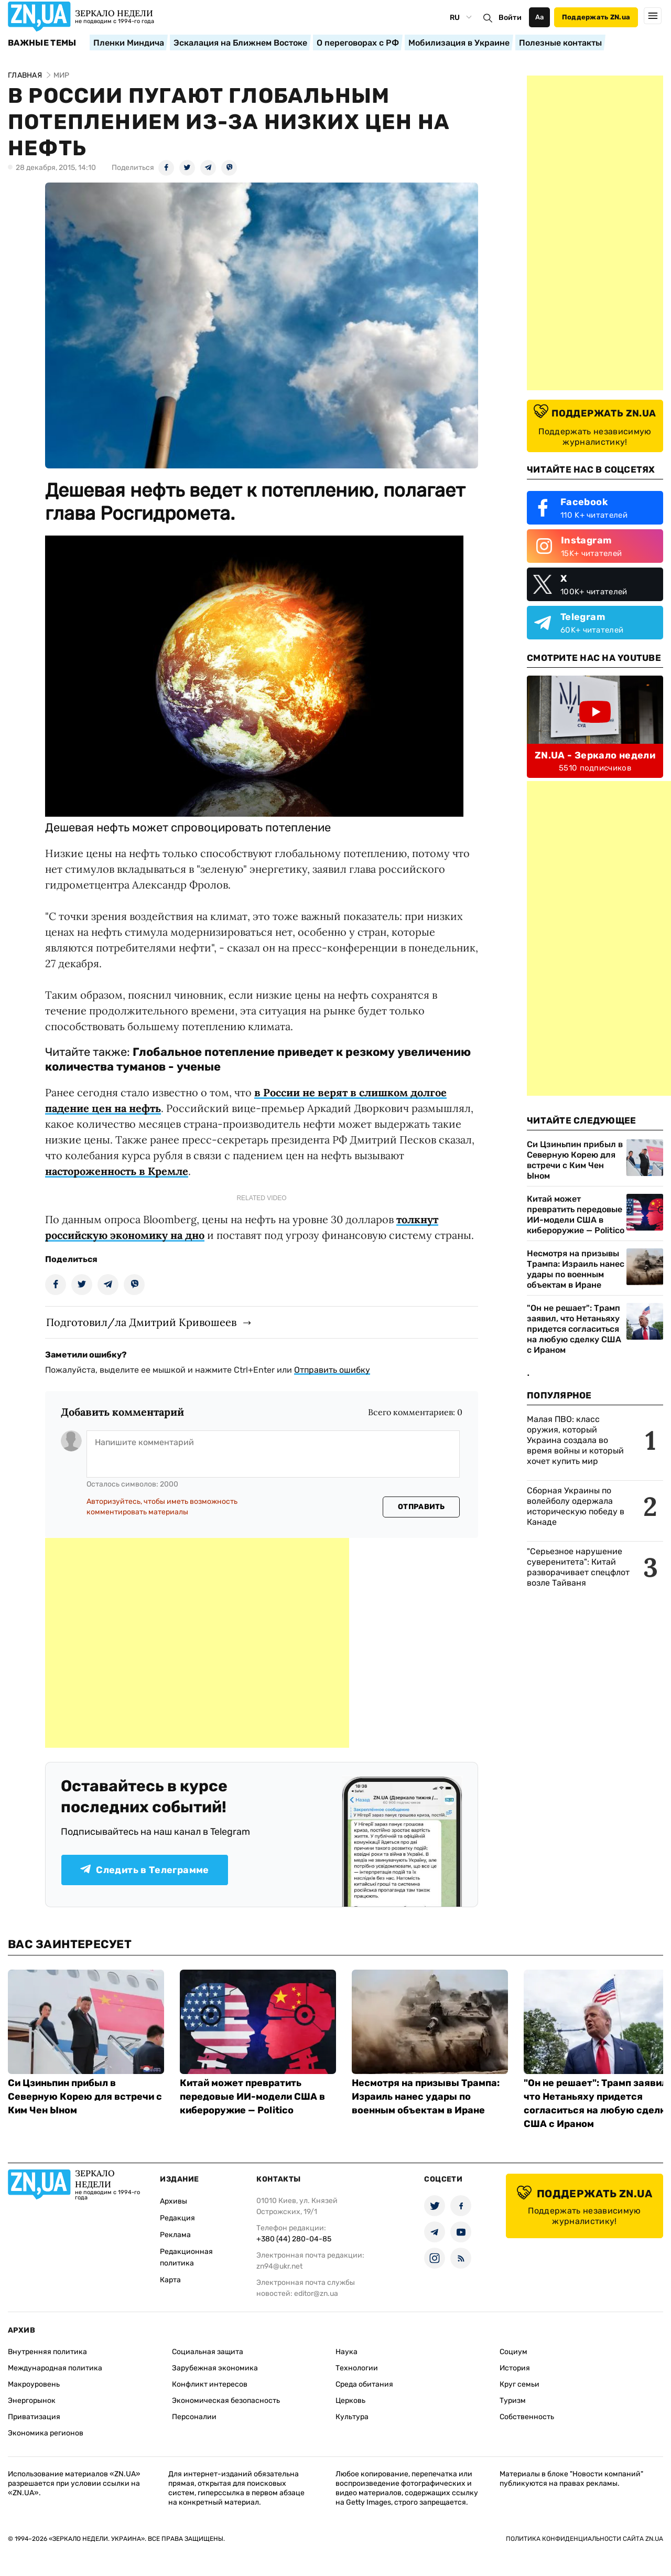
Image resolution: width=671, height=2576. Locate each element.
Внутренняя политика (47, 2351)
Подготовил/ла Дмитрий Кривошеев (141, 1322)
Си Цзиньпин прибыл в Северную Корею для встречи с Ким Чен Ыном (575, 1160)
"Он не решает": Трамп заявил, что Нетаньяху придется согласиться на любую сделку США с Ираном (574, 1329)
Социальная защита (207, 2351)
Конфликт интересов (209, 2384)
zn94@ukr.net (279, 2266)
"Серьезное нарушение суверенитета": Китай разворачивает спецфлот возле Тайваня (578, 1567)
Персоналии (194, 2416)
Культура (352, 2416)
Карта (170, 2279)
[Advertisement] (197, 1643)
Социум (513, 2351)
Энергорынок (32, 2400)
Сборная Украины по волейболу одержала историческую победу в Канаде (575, 1506)
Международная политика (55, 2368)
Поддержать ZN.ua (596, 17)
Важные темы (42, 43)
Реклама (175, 2234)
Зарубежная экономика (215, 2368)
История (515, 2368)
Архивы (173, 2201)
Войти (510, 17)
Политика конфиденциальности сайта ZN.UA (584, 2538)
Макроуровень (34, 2384)
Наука (347, 2351)
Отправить (421, 1506)
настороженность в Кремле (116, 1171)
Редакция (177, 2218)
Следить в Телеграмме (144, 1870)
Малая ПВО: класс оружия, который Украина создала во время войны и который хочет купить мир (575, 1440)
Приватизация (34, 2416)
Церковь (350, 2400)
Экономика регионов (45, 2433)
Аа (539, 17)
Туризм (513, 2400)
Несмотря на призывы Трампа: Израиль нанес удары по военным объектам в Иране (575, 1269)
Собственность (527, 2416)
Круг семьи (519, 2384)
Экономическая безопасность (226, 2400)
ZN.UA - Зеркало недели (595, 755)
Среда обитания (364, 2384)
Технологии (357, 2368)
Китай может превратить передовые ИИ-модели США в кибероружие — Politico (575, 1214)
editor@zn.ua (316, 2293)
